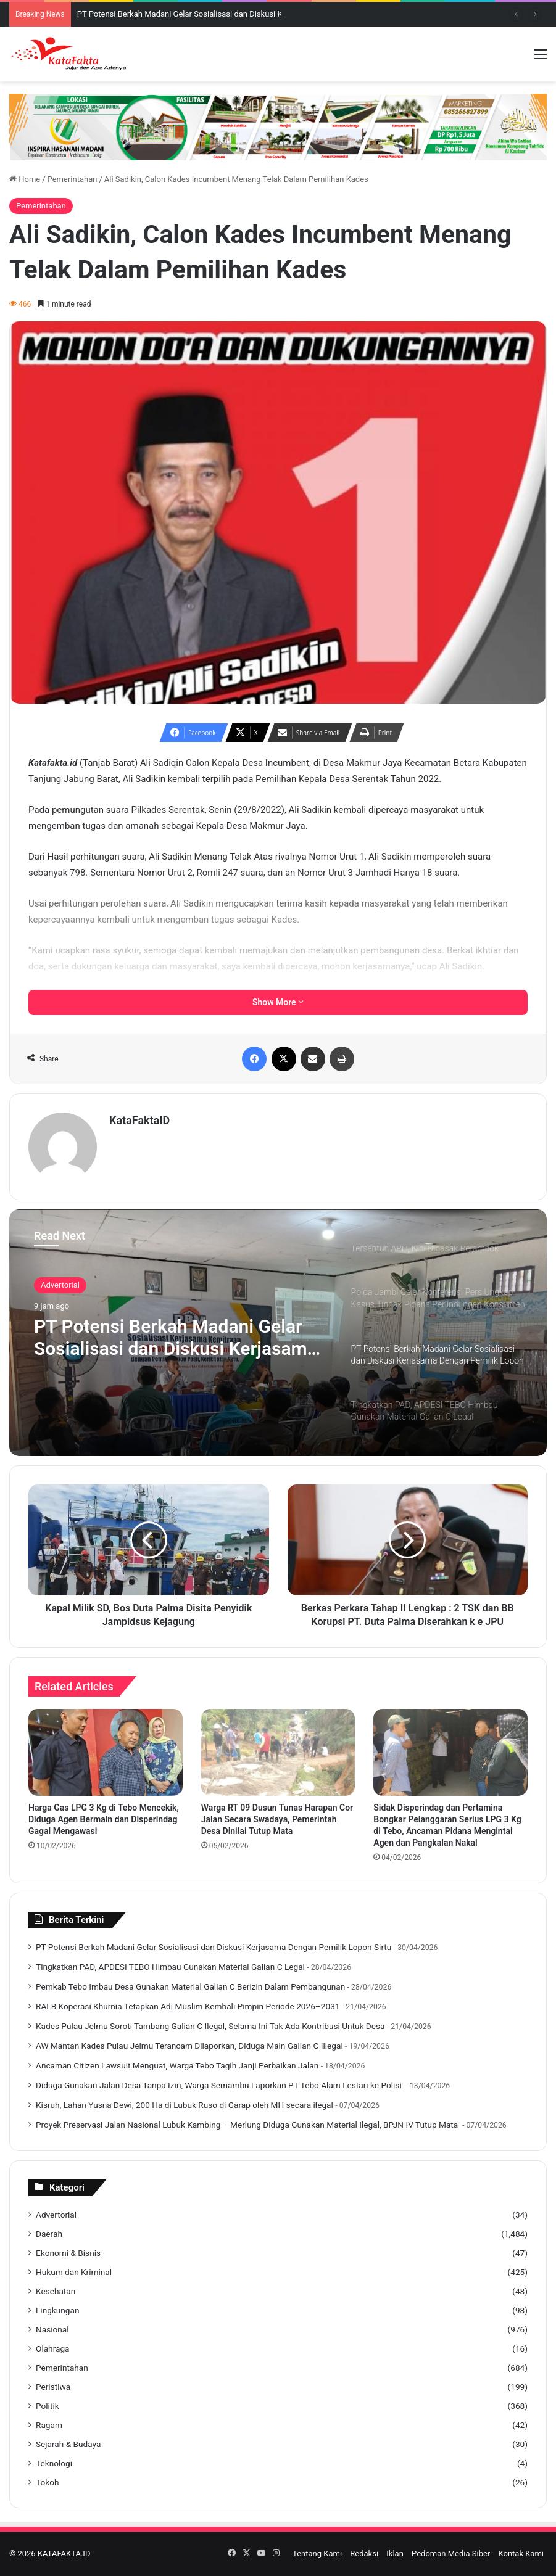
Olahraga (53, 2348)
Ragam (49, 2425)
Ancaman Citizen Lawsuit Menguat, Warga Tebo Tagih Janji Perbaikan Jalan (177, 2065)
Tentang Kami (317, 2553)
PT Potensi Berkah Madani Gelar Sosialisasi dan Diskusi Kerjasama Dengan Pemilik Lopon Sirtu (175, 1337)
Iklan (395, 2553)
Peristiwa (53, 2387)
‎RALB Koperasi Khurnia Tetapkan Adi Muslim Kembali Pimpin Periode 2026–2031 (187, 2006)
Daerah (49, 2234)
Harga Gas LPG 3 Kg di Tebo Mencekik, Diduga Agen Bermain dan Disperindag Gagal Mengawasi (103, 1819)
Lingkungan (57, 2310)
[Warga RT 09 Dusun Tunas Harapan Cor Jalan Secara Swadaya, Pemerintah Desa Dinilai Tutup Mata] (278, 1752)
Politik (47, 2406)
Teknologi (54, 2463)
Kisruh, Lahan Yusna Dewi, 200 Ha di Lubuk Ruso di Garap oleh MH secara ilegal (184, 2105)
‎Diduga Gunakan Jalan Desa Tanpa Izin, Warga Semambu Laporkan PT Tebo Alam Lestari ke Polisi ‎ (220, 2085)
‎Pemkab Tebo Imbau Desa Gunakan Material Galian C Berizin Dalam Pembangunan (190, 1986)
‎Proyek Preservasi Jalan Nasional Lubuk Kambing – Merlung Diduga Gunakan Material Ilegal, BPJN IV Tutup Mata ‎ (248, 2125)
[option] (278, 1332)
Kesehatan (55, 2291)
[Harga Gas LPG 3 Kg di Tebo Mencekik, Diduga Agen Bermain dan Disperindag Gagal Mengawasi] (105, 1752)
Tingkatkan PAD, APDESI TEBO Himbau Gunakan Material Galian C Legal (170, 1967)
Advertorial (60, 1285)
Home (24, 179)
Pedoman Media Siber (451, 2553)
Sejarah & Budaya (68, 2444)
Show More (278, 1002)
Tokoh (47, 2482)
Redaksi (364, 2553)
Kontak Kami (521, 2553)
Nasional (52, 2329)
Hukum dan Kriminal (74, 2272)
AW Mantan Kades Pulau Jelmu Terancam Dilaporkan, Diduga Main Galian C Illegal (189, 2046)
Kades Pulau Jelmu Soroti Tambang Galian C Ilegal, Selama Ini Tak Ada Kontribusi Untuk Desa (210, 2026)
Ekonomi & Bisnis (68, 2253)
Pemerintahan (73, 179)
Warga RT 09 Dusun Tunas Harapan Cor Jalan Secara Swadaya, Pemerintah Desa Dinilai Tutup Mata (277, 1819)
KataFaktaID (139, 1120)
